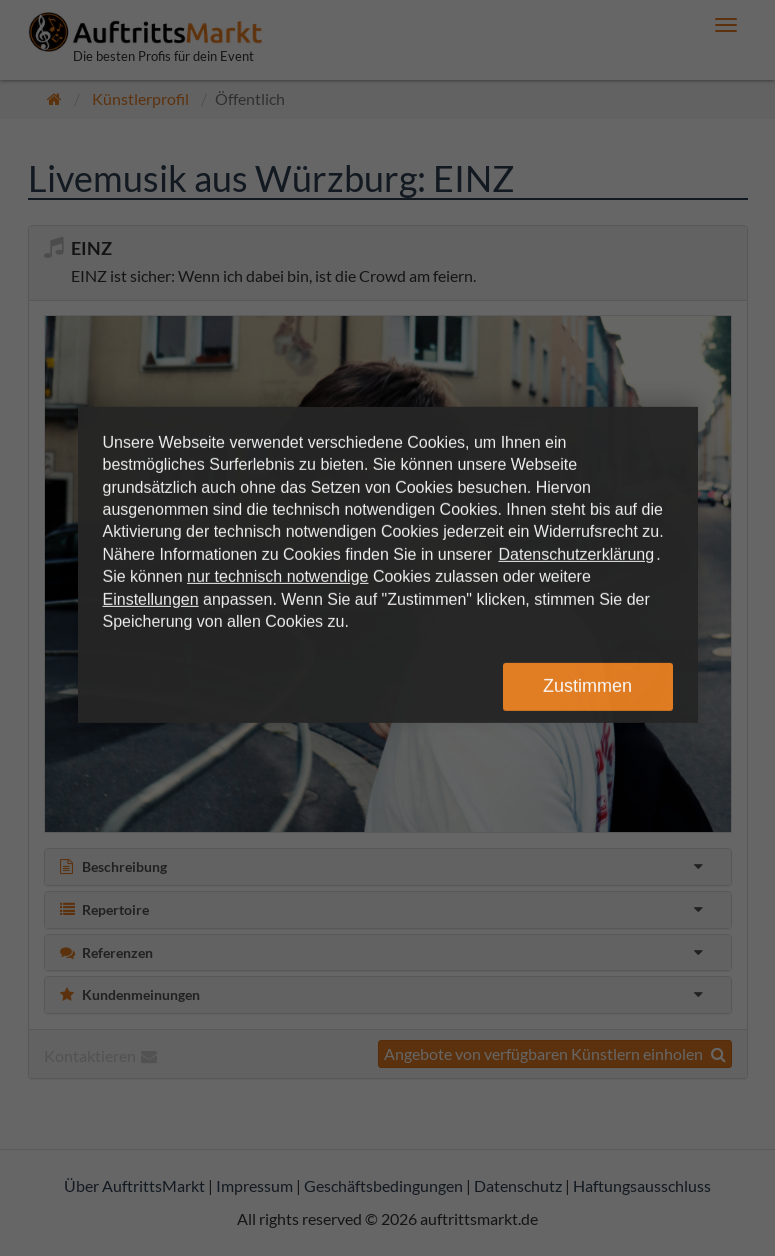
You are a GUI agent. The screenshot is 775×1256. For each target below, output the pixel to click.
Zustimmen (587, 686)
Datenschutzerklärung (577, 554)
